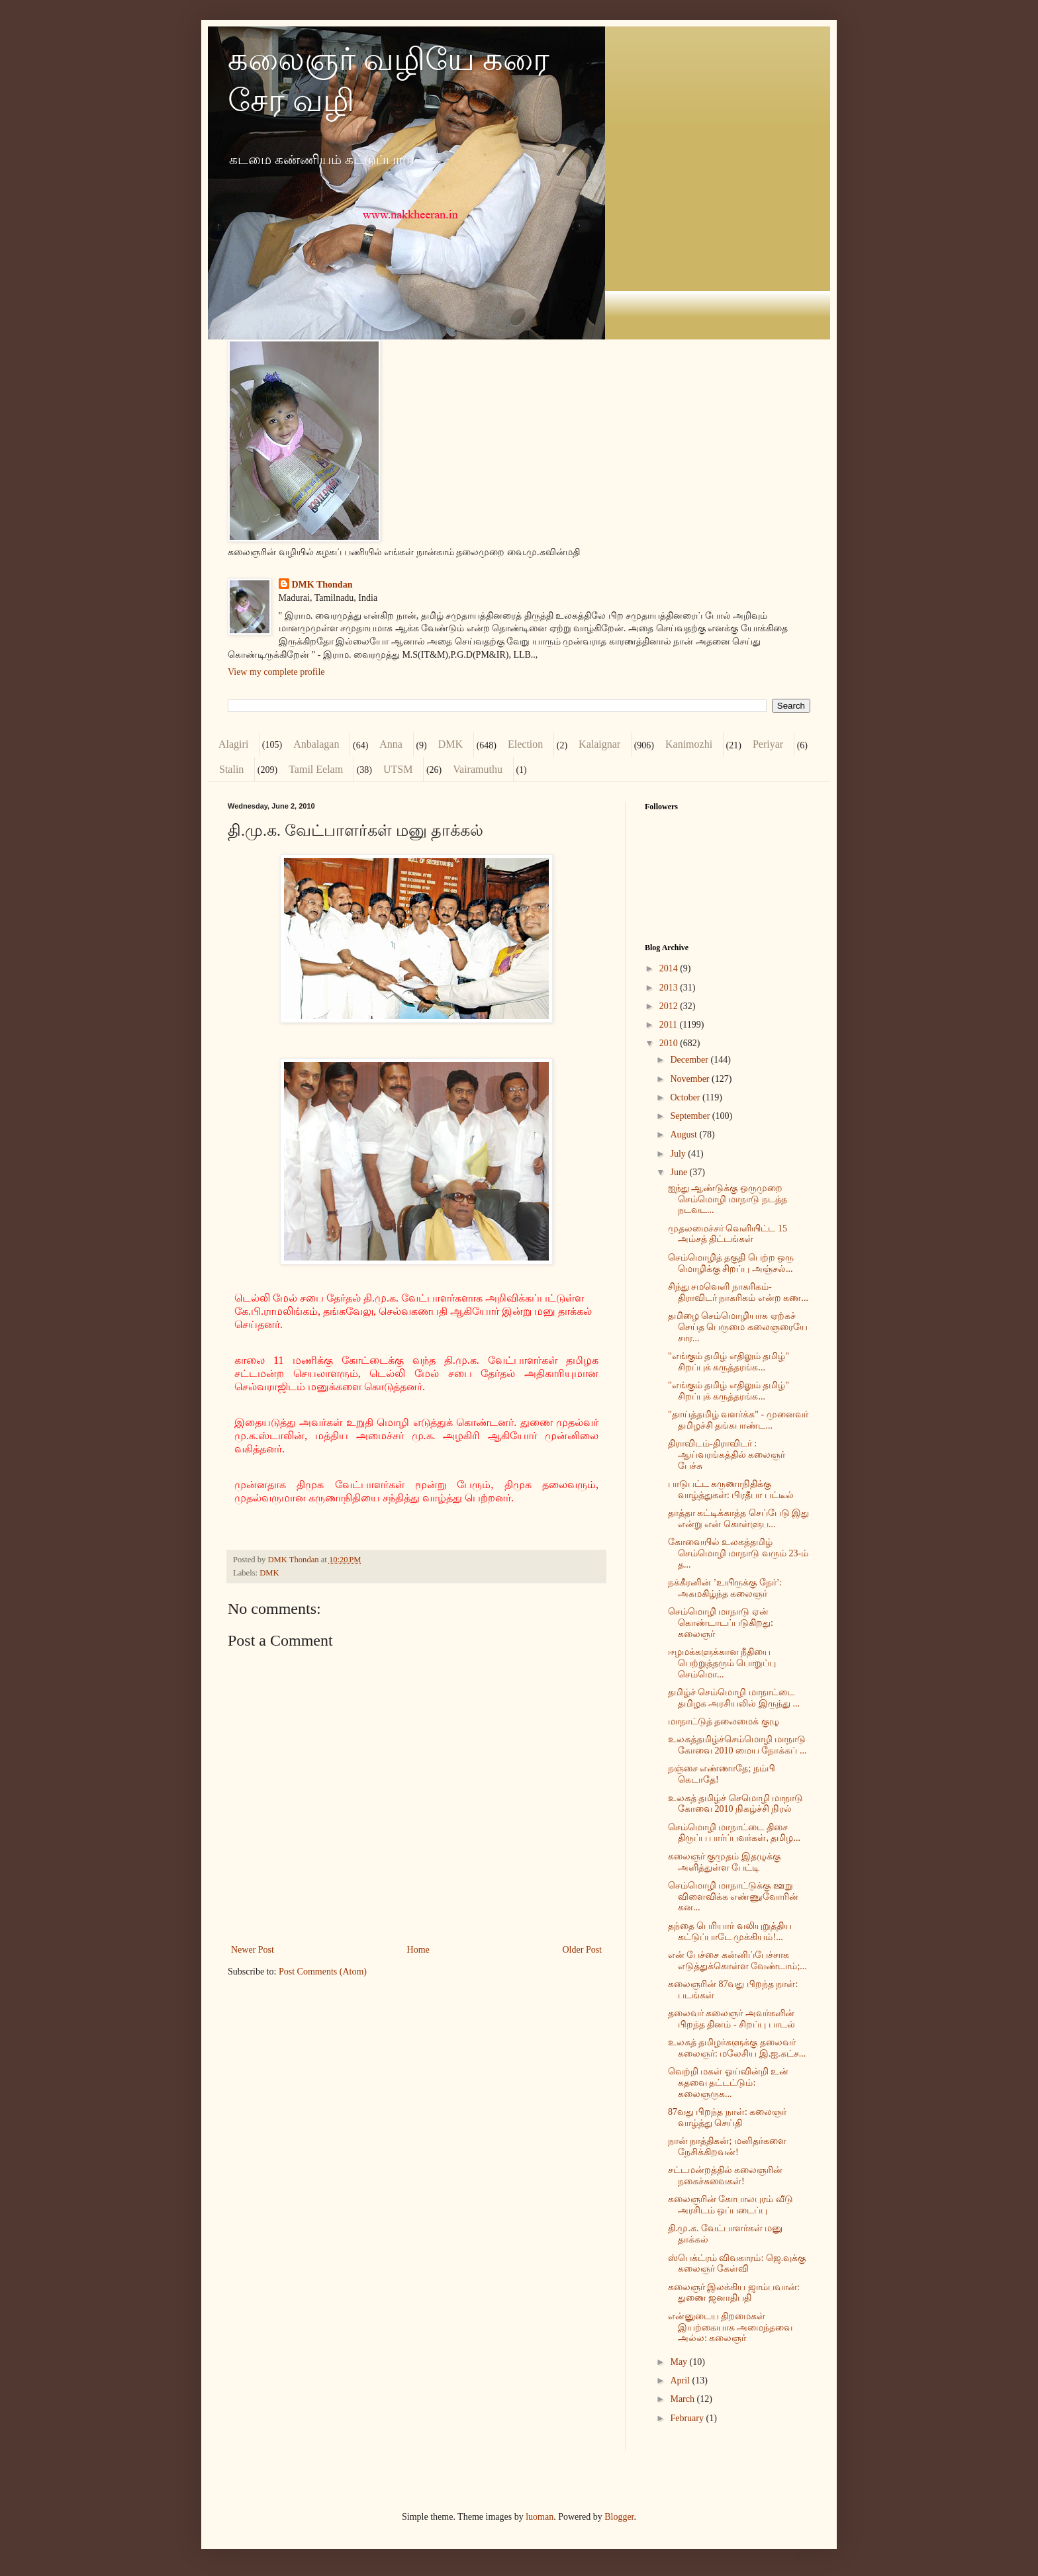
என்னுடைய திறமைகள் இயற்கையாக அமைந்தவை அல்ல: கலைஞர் (730, 2327)
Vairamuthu (477, 769)
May (679, 2362)
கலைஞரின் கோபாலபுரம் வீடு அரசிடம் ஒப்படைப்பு (730, 2204)
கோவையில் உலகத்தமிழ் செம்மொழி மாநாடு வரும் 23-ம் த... (738, 1553)
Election (525, 744)
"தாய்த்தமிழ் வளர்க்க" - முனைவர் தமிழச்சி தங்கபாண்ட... (738, 1420)
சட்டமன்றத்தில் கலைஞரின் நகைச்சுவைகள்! (725, 2175)
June (679, 1172)
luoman (539, 2517)
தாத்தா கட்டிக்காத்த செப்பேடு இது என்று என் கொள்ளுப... (739, 1518)
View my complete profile (276, 672)
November (691, 1079)
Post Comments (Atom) (323, 1971)
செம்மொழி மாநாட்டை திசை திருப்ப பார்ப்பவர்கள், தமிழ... (734, 1832)
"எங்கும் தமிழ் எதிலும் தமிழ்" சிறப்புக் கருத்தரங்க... (728, 1361)
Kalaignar (599, 744)
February (688, 2418)
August (684, 1134)
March (683, 2399)
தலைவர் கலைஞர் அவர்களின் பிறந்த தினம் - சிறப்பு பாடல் (731, 2018)
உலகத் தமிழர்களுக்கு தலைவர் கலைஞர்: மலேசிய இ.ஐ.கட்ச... (737, 2048)
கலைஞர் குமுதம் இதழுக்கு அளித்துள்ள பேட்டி (724, 1862)
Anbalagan (316, 744)
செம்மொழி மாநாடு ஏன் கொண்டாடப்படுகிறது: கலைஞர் (720, 1623)
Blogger (619, 2517)
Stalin (231, 769)
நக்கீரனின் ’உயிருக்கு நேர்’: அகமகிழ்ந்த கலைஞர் (725, 1588)
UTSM (397, 769)
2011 (669, 1025)
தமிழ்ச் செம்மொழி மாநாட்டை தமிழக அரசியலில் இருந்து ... (734, 1698)
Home (418, 1950)
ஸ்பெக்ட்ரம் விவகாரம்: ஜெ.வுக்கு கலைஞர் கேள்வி (737, 2263)
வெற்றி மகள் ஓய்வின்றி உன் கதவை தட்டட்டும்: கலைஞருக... (728, 2082)
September (691, 1116)
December (690, 1060)
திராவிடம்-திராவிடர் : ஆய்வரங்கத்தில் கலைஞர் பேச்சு (727, 1455)
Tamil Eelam (316, 769)
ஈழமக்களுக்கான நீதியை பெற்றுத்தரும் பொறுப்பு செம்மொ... (722, 1663)
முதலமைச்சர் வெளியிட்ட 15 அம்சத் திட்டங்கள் (727, 1234)
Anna (390, 744)
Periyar (768, 744)
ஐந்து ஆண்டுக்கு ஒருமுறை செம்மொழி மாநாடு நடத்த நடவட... (727, 1199)
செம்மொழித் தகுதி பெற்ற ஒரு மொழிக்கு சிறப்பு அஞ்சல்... (731, 1263)
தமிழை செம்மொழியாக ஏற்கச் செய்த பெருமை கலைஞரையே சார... (738, 1327)
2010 (670, 1043)
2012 (670, 1006)
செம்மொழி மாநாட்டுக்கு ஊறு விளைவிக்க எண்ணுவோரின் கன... (733, 1897)
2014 (670, 968)
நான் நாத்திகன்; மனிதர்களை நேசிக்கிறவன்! (727, 2146)
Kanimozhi (688, 744)
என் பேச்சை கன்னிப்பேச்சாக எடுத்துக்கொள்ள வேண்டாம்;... (737, 1960)
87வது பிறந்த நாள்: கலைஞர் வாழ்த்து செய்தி (727, 2117)
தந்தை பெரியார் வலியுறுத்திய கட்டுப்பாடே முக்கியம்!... (730, 1931)
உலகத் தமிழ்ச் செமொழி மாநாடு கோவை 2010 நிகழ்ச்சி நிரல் (736, 1803)
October (686, 1097)
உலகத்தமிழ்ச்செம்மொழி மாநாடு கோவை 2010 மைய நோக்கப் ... (737, 1744)
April (681, 2380)
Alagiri (233, 744)
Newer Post (252, 1950)
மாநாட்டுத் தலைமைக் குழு (723, 1721)
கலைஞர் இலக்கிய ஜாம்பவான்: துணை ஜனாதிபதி (734, 2292)
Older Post (582, 1950)
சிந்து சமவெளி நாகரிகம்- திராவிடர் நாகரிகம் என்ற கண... (738, 1292)
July (679, 1154)
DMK (450, 744)
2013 (670, 988)
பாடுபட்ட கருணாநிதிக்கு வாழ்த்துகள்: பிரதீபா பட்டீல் (731, 1489)
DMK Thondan (322, 585)
